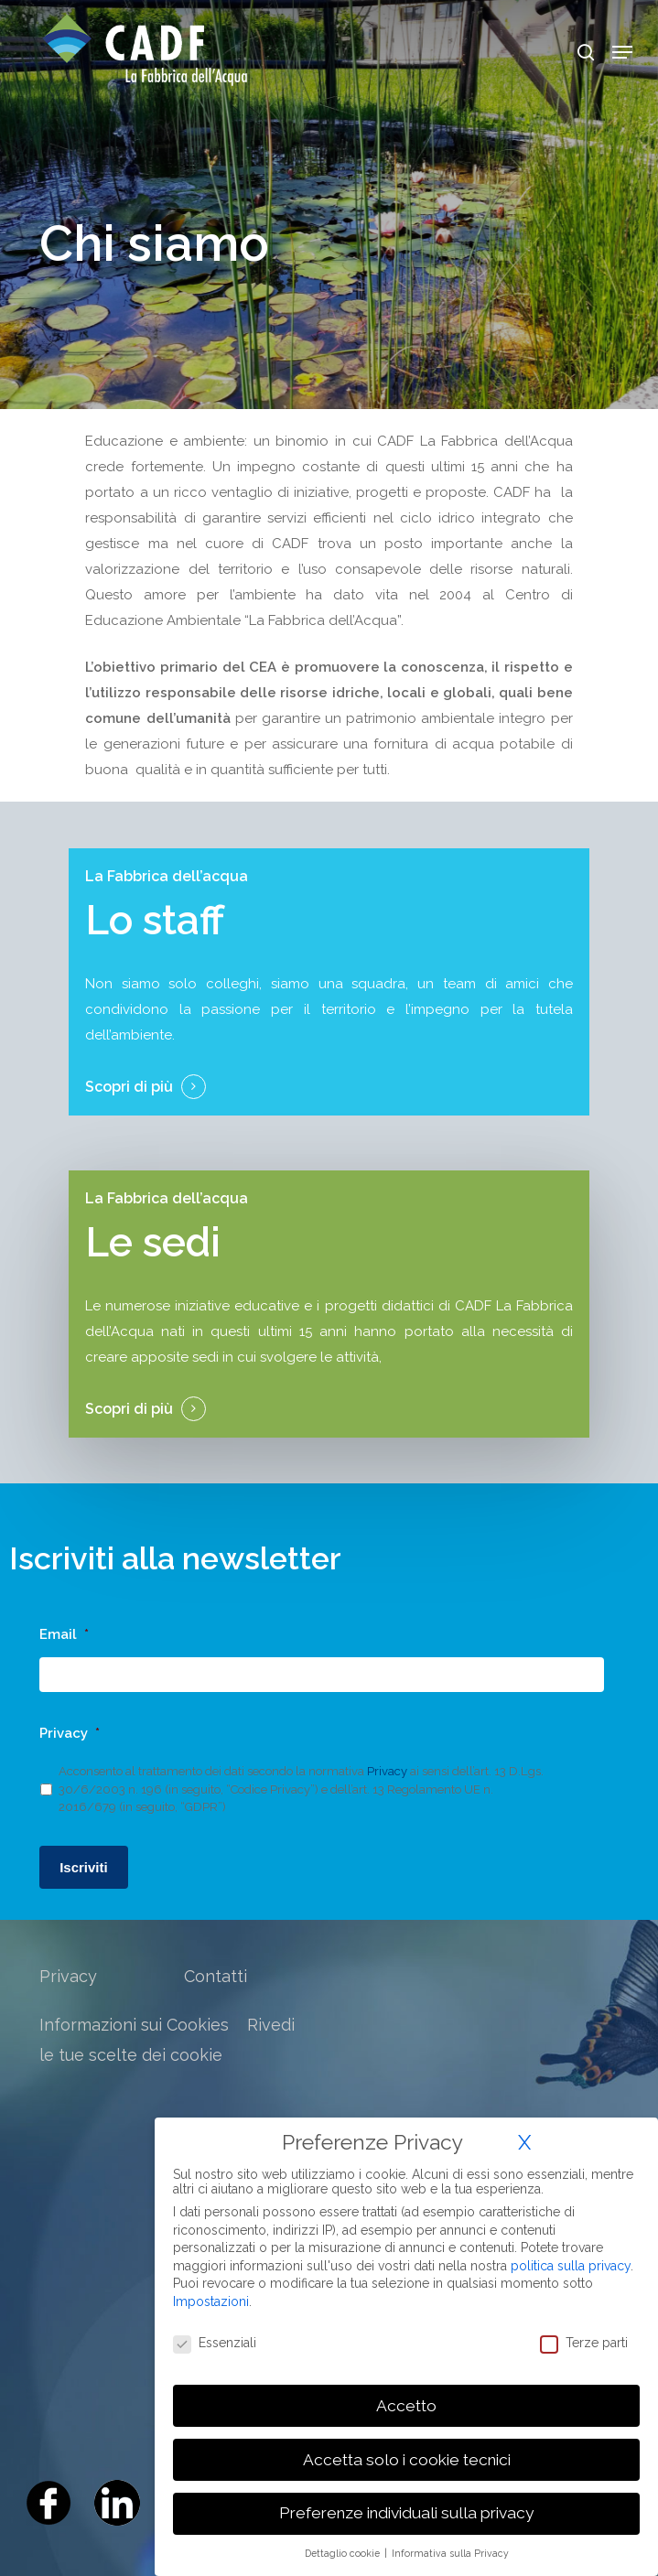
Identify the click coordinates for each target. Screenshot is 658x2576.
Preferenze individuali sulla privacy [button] (406, 2513)
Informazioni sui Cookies (134, 2024)
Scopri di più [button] (129, 1086)
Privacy (69, 1733)
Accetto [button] (406, 2406)
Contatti (215, 1976)
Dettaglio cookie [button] (344, 2553)
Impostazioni (211, 2301)
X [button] (524, 2142)
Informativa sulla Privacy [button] (450, 2553)
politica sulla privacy (571, 2265)
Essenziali (214, 2342)
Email (64, 1634)
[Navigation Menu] (622, 52)
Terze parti (584, 2342)
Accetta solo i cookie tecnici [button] (407, 2460)
